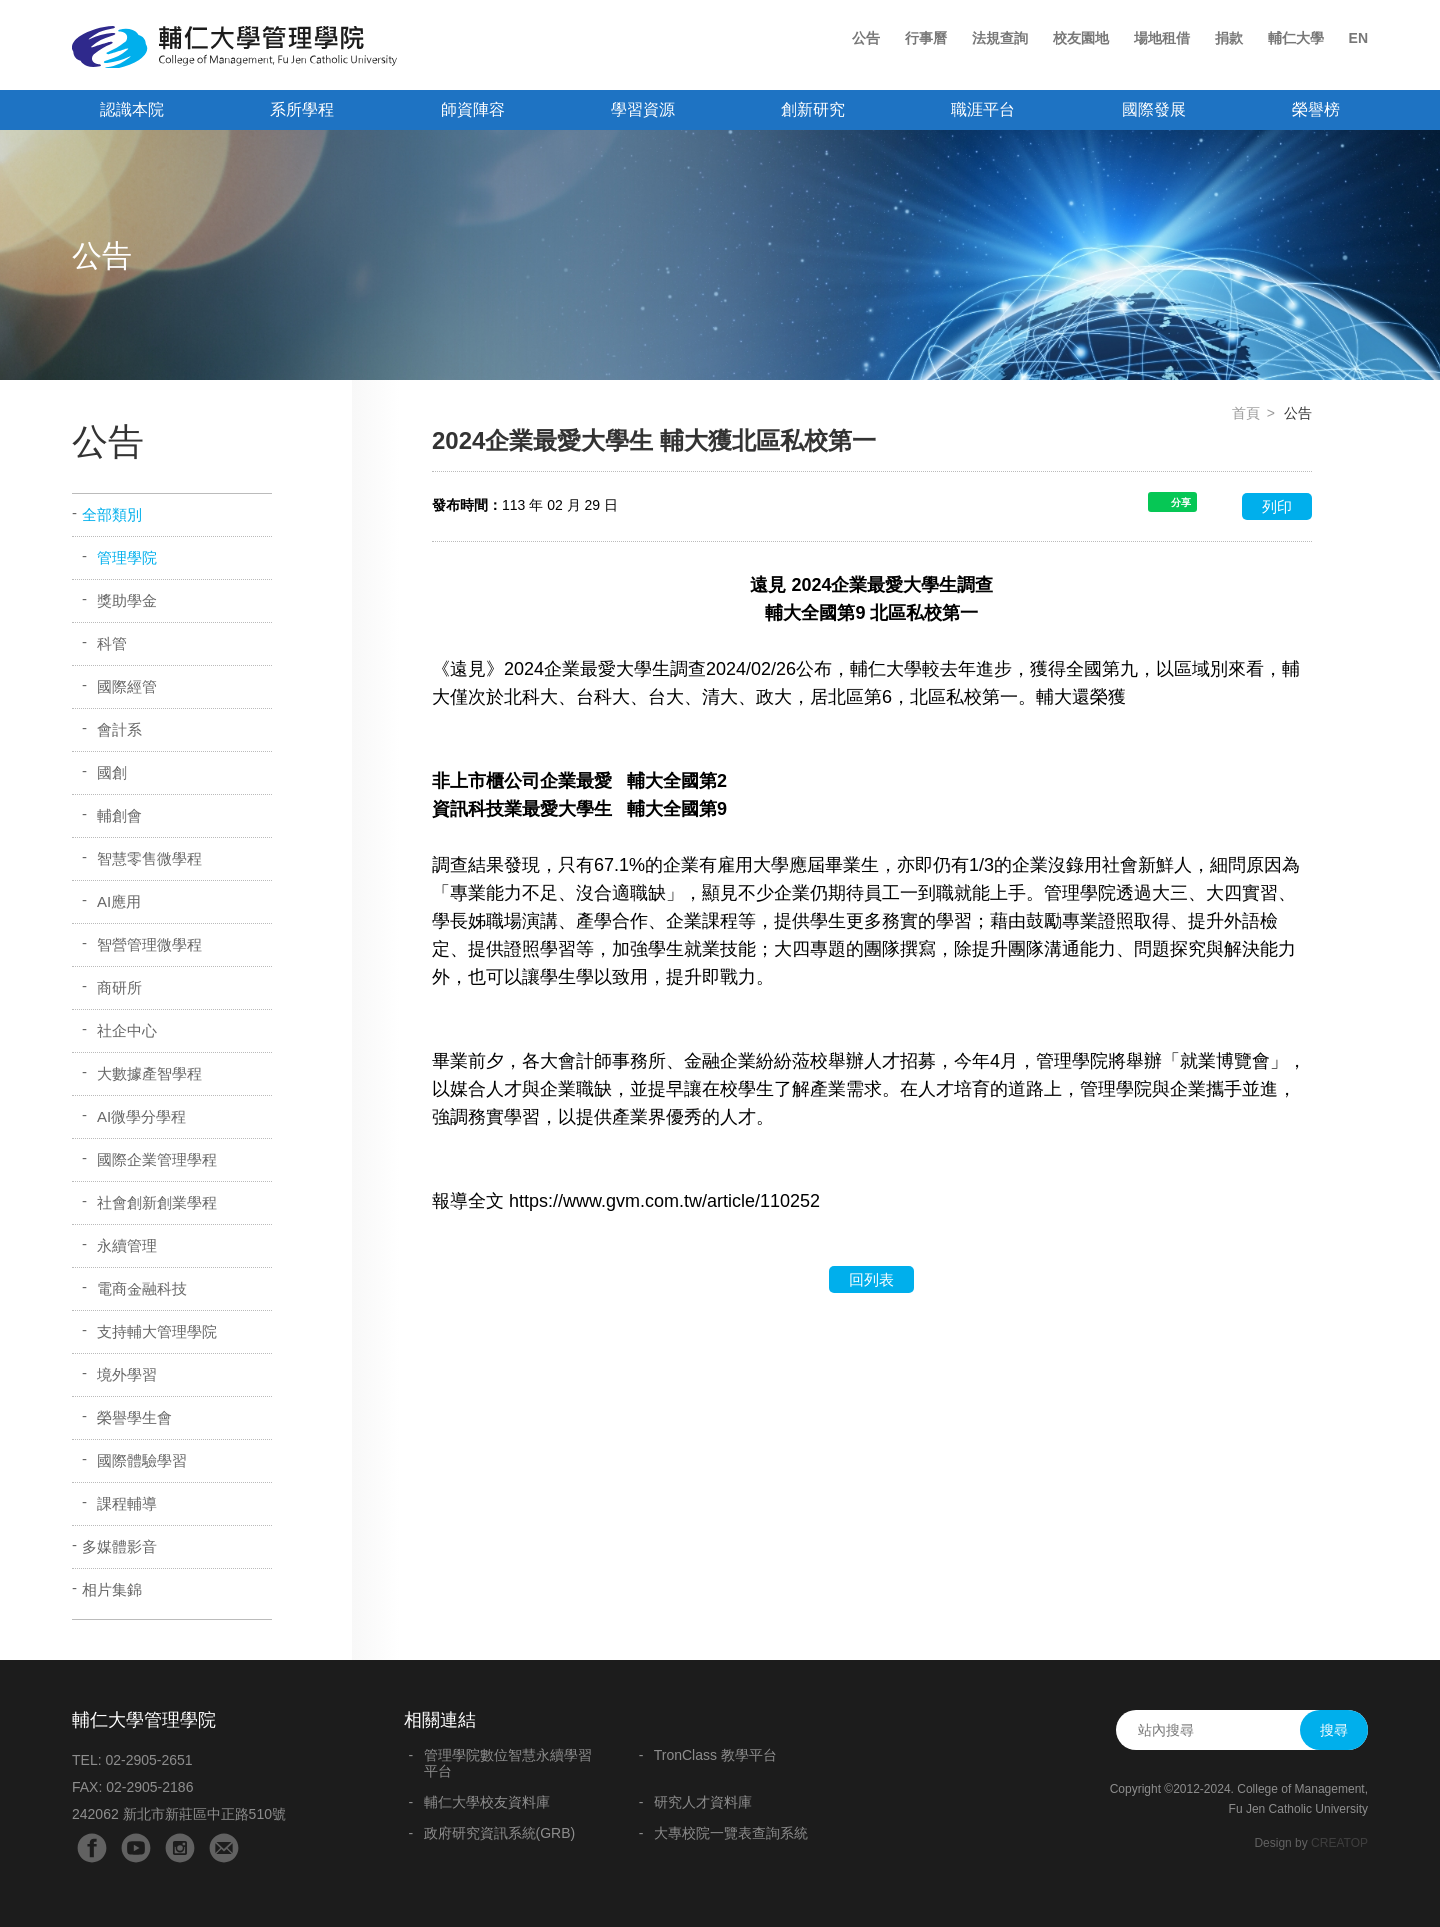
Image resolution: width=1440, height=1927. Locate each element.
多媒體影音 (119, 1546)
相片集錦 (112, 1589)
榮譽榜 (1316, 109)
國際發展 (1154, 109)
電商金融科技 (142, 1288)
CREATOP (1339, 1843)
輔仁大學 (1296, 38)
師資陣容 (473, 109)
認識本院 (132, 109)
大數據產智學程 (149, 1073)
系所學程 (302, 109)
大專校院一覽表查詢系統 (731, 1833)
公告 (866, 38)
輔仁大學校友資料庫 (487, 1802)
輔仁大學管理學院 (234, 47)
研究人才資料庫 (703, 1802)
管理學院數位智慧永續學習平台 (508, 1763)
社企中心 (127, 1030)
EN (1358, 38)
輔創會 (119, 815)
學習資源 (643, 109)
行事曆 (926, 38)
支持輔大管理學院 (157, 1331)
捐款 (1229, 38)
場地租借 (1162, 38)
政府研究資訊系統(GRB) (500, 1833)
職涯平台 (983, 109)
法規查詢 (1000, 38)
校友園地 (1081, 38)
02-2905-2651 (148, 1760)
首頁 (1246, 413)
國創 (112, 772)
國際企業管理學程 (157, 1159)
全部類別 (112, 514)
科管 (112, 643)
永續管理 (127, 1245)
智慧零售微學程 (149, 858)
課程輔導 (127, 1503)
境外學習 (127, 1374)
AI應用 (119, 901)
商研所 (119, 987)
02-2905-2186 (149, 1787)
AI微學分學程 (141, 1116)
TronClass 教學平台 (715, 1755)
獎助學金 (127, 600)
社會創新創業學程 (157, 1202)
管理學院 (127, 557)
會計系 (119, 729)
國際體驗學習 (142, 1460)
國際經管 (127, 686)
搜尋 (1334, 1730)
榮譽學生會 (134, 1417)
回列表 (871, 1279)
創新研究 (813, 109)
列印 (1277, 506)
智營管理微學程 (149, 944)
